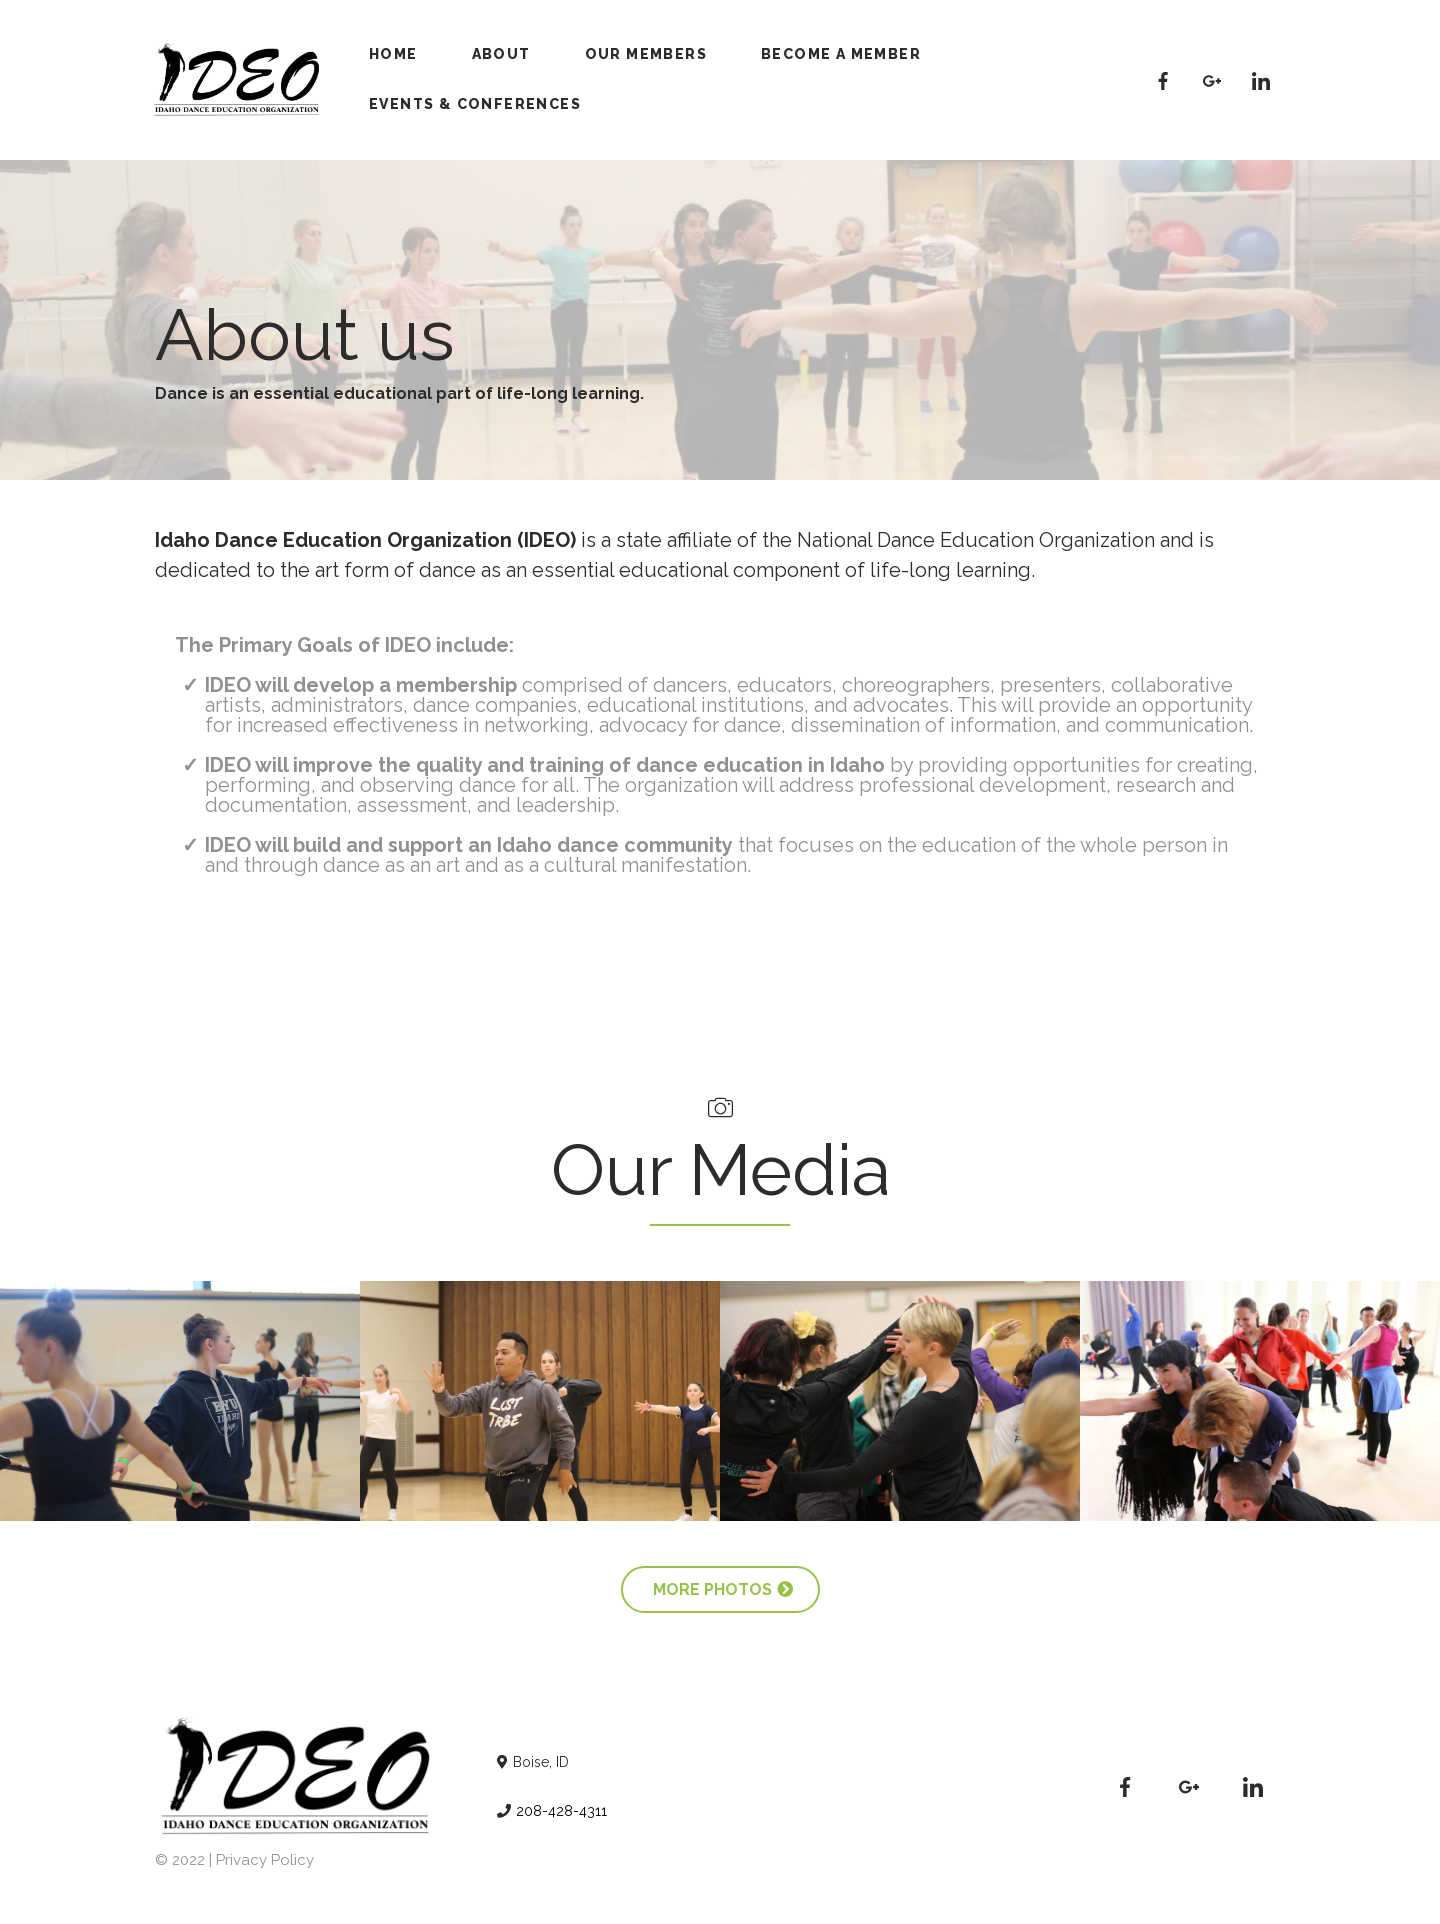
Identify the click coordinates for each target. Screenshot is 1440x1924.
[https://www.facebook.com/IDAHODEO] (1163, 79)
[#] (1212, 79)
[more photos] (720, 1589)
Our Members (646, 54)
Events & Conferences (475, 104)
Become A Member (841, 54)
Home (393, 54)
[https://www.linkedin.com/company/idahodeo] (1260, 79)
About (501, 54)
